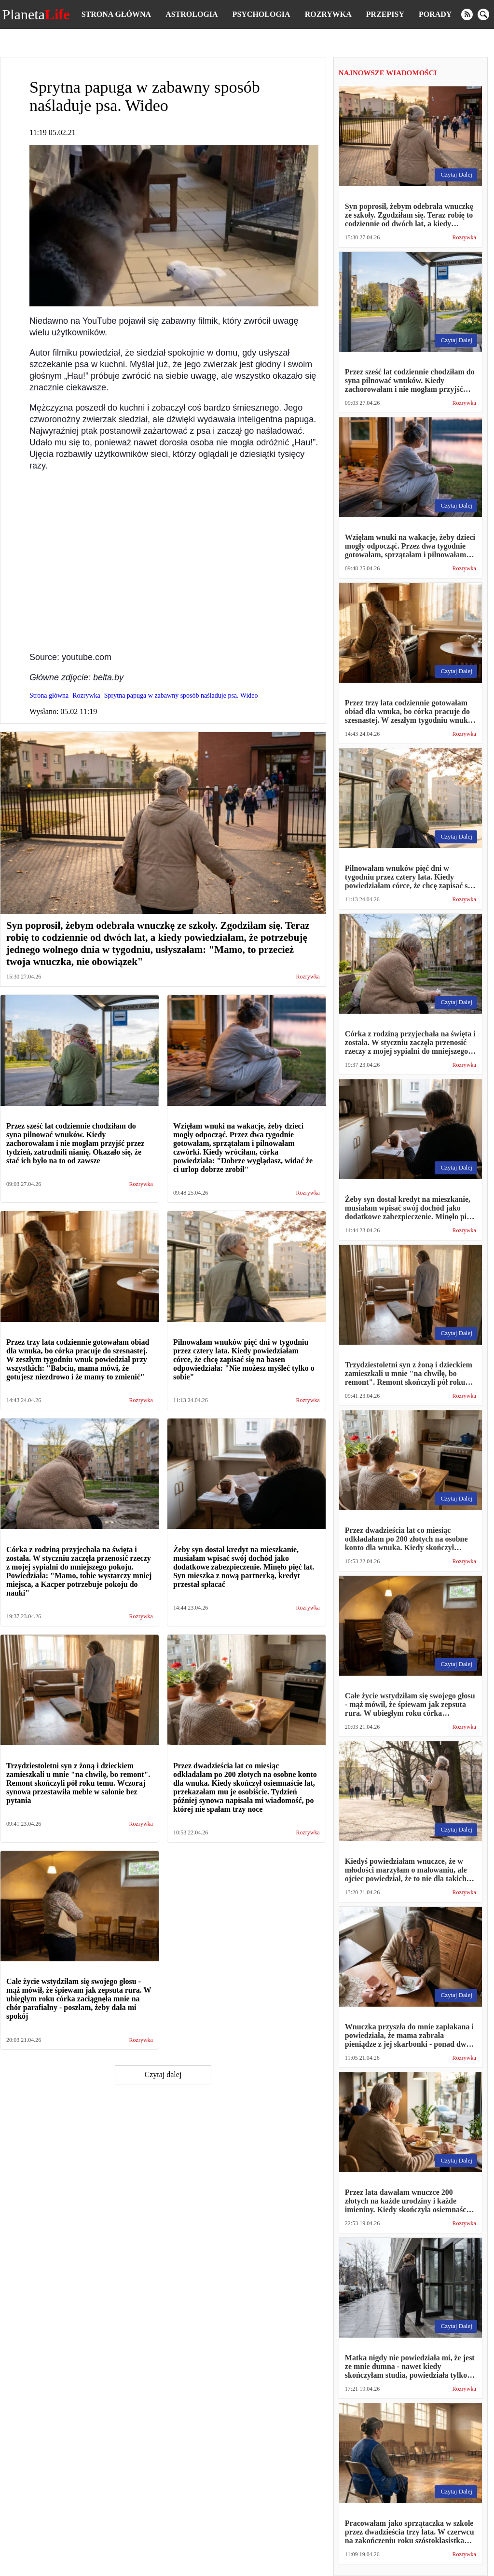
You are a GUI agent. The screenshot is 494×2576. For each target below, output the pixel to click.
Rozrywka (328, 14)
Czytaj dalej (162, 2074)
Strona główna (116, 14)
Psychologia (261, 14)
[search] (483, 14)
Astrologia (191, 14)
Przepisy (385, 14)
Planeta (36, 14)
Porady (435, 14)
